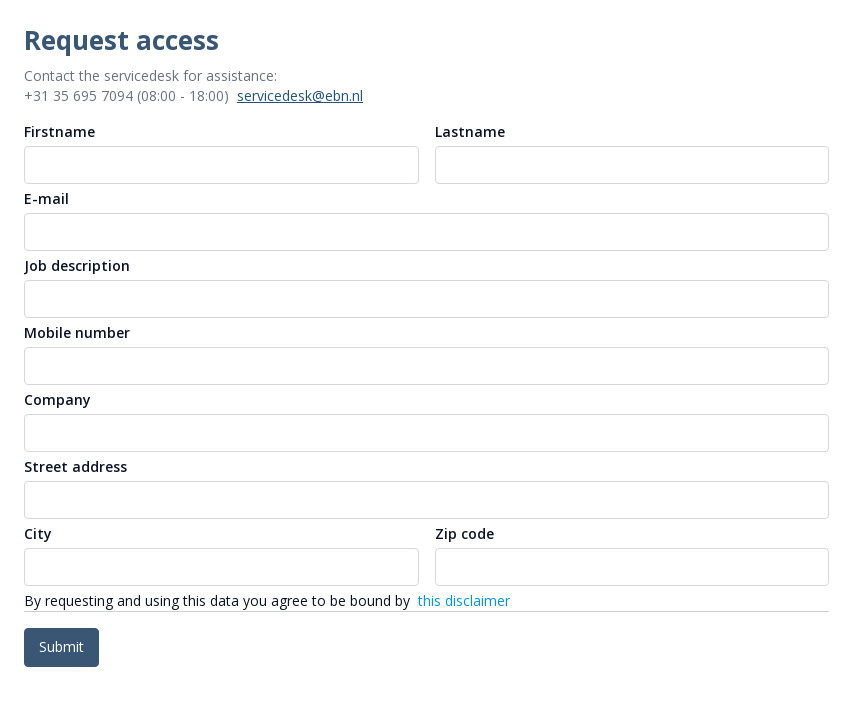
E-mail (46, 198)
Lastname (470, 131)
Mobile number (77, 332)
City (38, 533)
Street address (75, 466)
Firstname (59, 131)
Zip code (464, 533)
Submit (61, 646)
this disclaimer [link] (464, 600)
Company (57, 399)
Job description (77, 265)
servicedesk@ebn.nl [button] (300, 95)
